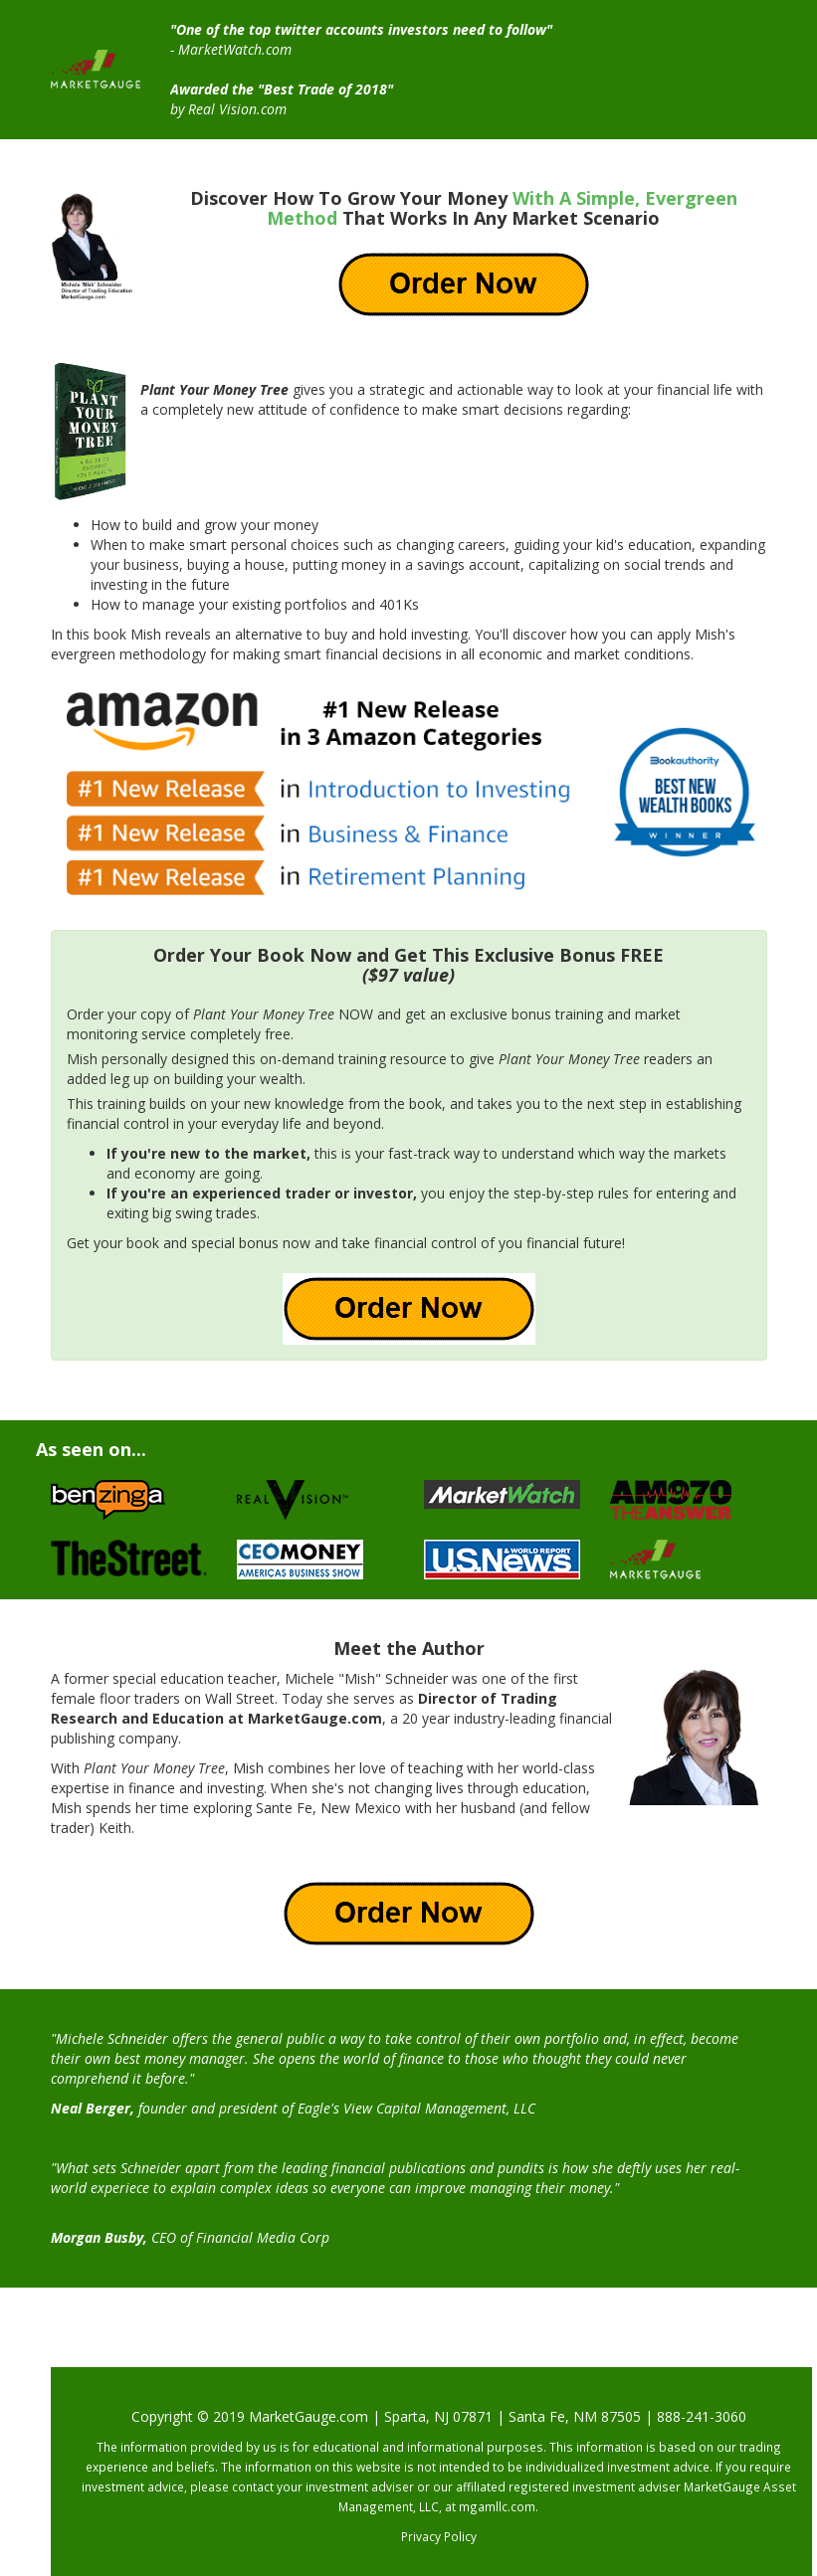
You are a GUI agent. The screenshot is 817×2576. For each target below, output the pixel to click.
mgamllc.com (497, 2506)
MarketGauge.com (308, 2416)
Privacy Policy (439, 2536)
